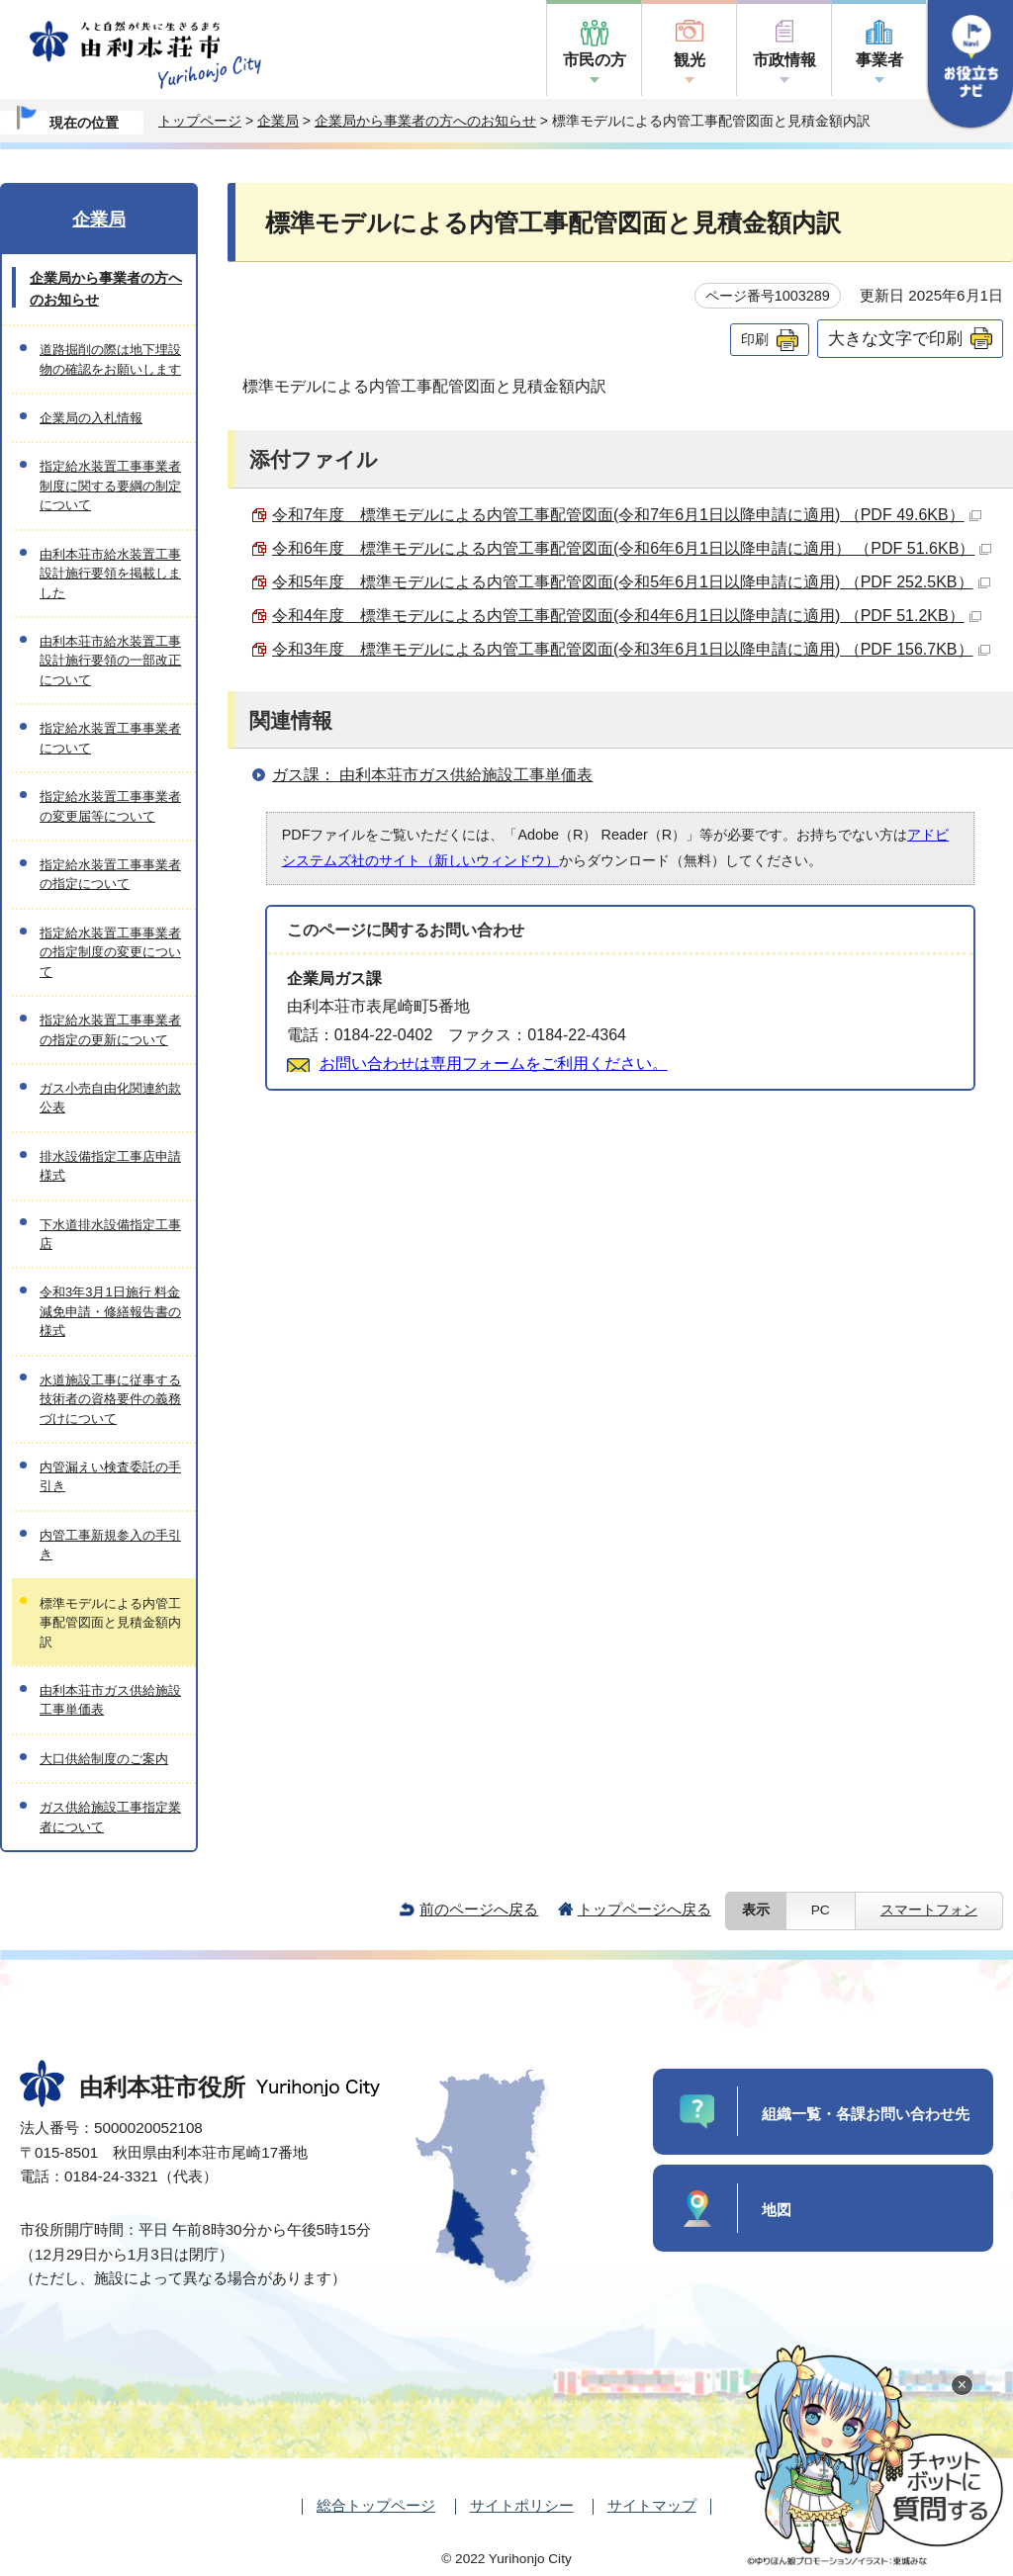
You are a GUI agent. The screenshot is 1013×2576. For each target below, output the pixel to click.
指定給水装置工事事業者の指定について (110, 874)
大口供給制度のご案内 (104, 1758)
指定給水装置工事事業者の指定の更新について (110, 1029)
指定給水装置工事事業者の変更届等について (110, 806)
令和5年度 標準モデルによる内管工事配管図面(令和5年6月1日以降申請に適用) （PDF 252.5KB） (631, 582)
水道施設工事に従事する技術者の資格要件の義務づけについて (110, 1399)
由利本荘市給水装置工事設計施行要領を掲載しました (110, 573)
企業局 (278, 121)
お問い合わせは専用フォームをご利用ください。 (494, 1063)
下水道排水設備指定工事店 (110, 1234)
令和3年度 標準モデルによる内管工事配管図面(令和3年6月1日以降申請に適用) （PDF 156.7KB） (631, 649)
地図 (776, 2209)
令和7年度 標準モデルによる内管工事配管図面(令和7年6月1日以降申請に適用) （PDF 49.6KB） (626, 514)
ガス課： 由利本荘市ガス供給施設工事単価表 (432, 774)
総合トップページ (376, 2505)
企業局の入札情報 (91, 417)
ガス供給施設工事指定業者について (110, 1816)
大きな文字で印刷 (895, 338)
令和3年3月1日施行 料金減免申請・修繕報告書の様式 (110, 1311)
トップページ (199, 121)
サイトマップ (651, 2505)
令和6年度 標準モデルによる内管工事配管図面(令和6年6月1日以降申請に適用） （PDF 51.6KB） (631, 548)
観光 (689, 59)
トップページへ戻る (644, 1909)
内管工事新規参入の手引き (110, 1544)
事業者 (879, 59)
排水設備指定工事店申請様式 (110, 1166)
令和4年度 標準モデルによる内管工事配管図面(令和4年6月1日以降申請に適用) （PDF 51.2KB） (626, 615)
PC (820, 1910)
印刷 (755, 339)
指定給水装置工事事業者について (110, 738)
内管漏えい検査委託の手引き (110, 1476)
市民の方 (594, 59)
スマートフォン (928, 1910)
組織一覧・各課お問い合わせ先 (865, 2113)
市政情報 (784, 59)
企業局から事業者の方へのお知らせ (425, 121)
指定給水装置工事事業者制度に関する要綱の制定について (110, 485)
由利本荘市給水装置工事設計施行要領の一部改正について (110, 660)
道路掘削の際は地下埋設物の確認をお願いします (110, 359)
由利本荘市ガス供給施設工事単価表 (110, 1700)
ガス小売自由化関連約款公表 (110, 1097)
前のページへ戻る (478, 1909)
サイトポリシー (522, 2505)
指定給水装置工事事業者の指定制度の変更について (110, 952)
